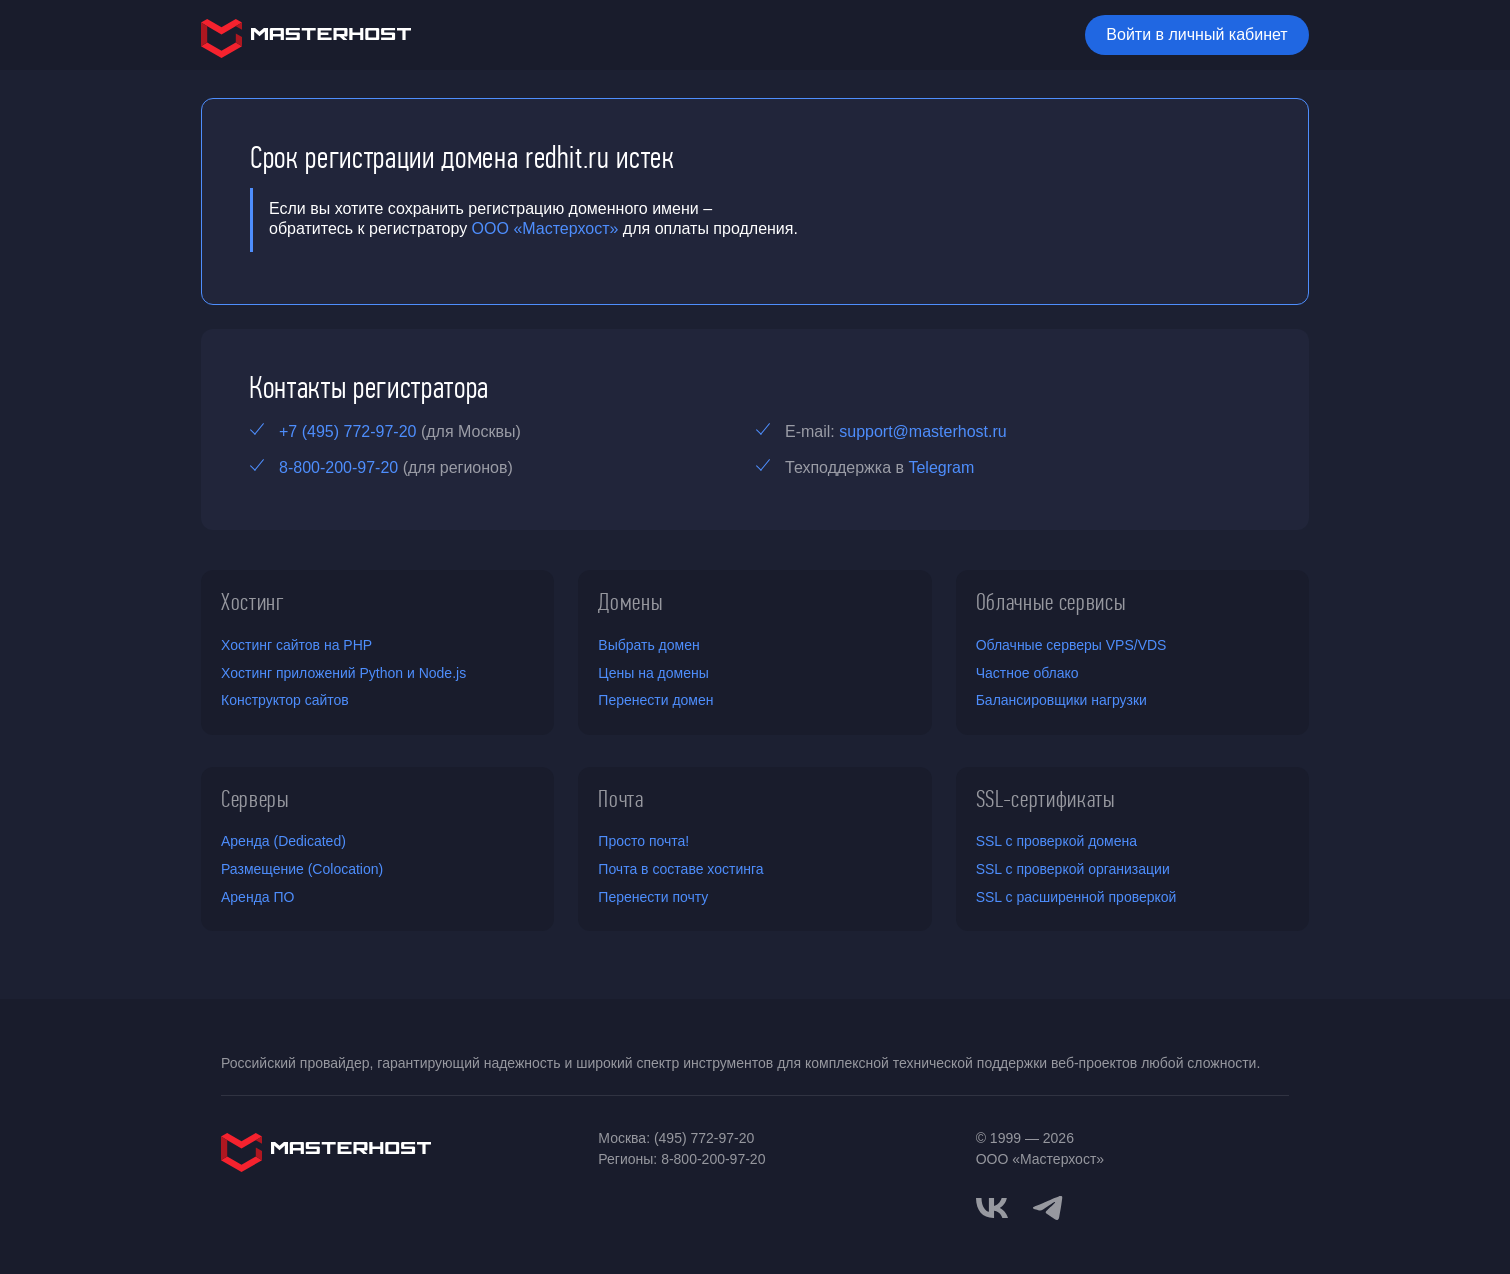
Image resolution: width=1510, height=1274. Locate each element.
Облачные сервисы (1051, 602)
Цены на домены (653, 673)
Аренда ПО (257, 897)
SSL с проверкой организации (1073, 869)
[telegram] (1048, 1206)
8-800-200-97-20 (338, 467)
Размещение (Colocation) (302, 869)
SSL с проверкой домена (1056, 841)
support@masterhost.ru (922, 431)
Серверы (255, 799)
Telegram (941, 467)
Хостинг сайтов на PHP (296, 645)
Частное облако (1027, 673)
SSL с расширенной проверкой (1076, 897)
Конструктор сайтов (285, 700)
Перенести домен (655, 700)
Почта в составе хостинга (680, 869)
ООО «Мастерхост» (545, 228)
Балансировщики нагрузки (1061, 700)
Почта (620, 799)
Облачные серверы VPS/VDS (1071, 645)
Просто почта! (643, 841)
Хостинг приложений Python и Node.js (343, 673)
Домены (630, 602)
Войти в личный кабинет (1196, 34)
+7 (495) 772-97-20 (347, 431)
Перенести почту (653, 897)
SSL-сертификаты (1046, 799)
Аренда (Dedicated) (283, 841)
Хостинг (253, 602)
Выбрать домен (648, 645)
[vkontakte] (992, 1208)
